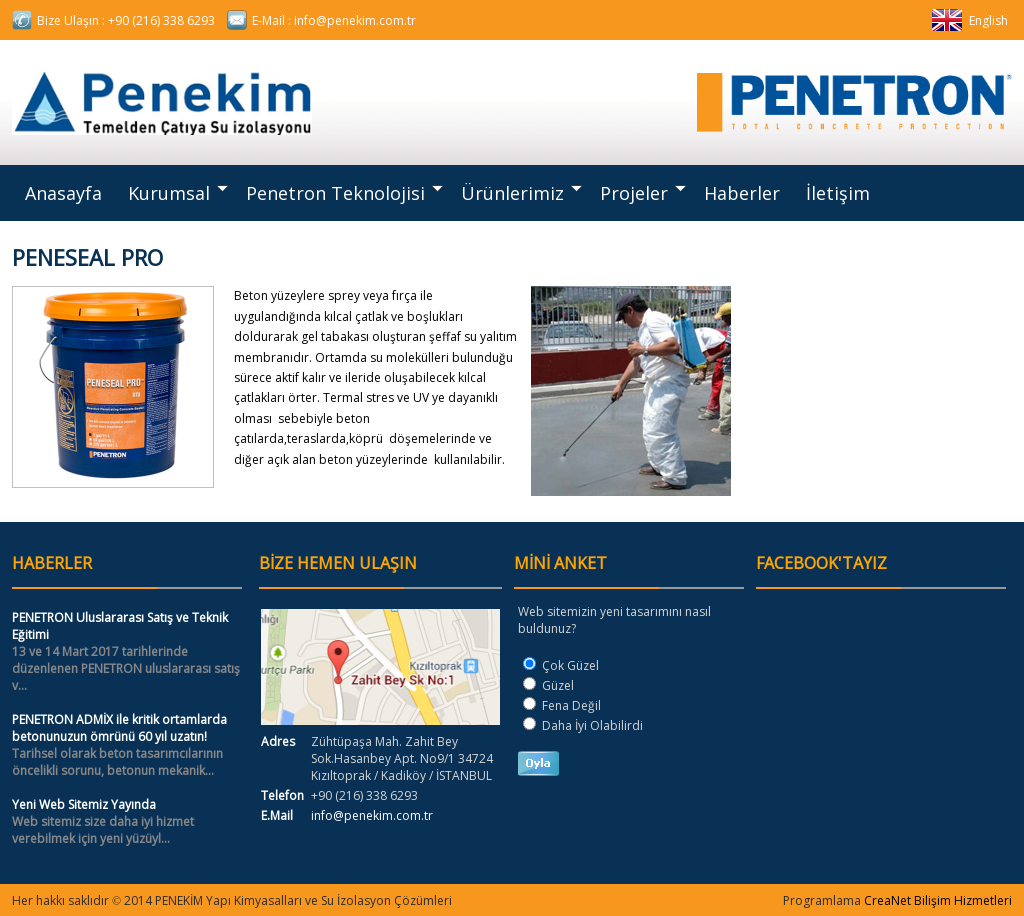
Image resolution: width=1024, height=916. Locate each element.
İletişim (838, 193)
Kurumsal (178, 193)
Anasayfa (63, 193)
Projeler (643, 193)
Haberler (742, 193)
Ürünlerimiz (521, 193)
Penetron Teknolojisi (344, 193)
